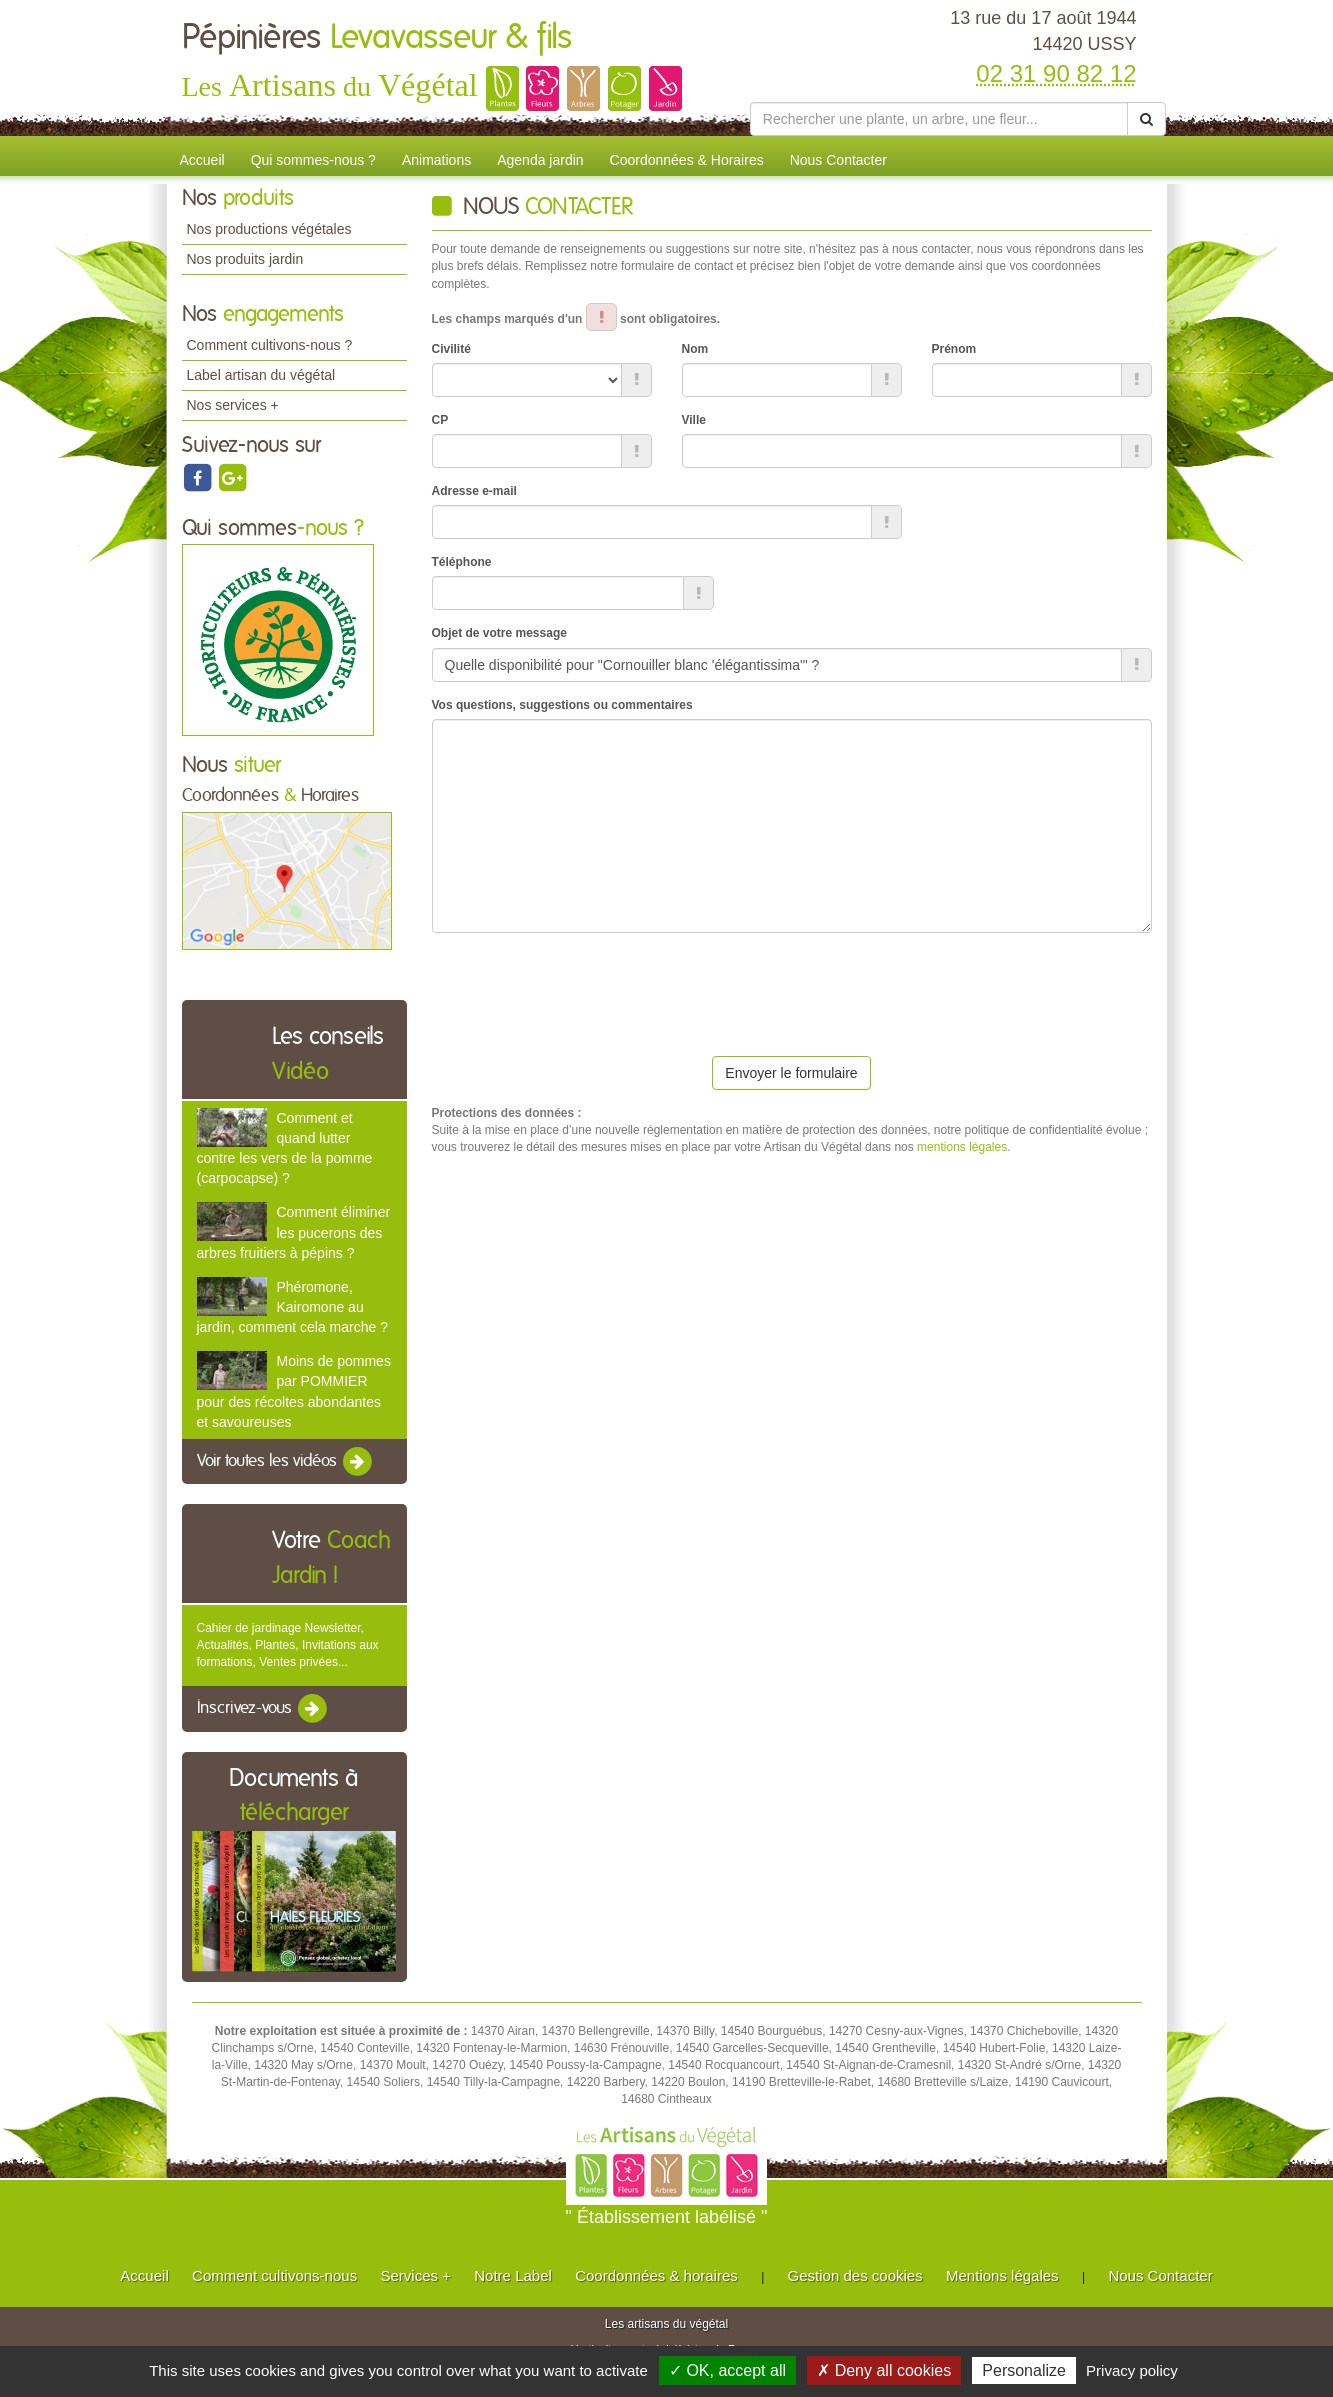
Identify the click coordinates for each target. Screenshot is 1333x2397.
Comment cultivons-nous (274, 2275)
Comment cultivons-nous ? (270, 345)
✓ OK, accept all (727, 2370)
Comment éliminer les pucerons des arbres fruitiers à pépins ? (294, 1232)
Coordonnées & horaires (656, 2275)
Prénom (954, 349)
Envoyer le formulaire (791, 1073)
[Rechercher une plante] (939, 119)
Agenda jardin (540, 160)
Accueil (202, 160)
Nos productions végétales (269, 229)
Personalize (1024, 2370)
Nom (695, 349)
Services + (415, 2275)
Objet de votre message (499, 633)
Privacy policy (1132, 2370)
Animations (436, 160)
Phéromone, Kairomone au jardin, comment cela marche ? (292, 1307)
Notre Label (513, 2275)
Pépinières (377, 38)
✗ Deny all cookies (884, 2370)
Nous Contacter (838, 160)
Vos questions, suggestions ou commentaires (562, 705)
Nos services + (233, 405)
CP (440, 420)
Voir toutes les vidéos (286, 1462)
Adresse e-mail (474, 491)
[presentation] (584, 987)
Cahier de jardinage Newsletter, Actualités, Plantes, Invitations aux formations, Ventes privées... (288, 1645)
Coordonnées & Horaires (687, 160)
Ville (694, 420)
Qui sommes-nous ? (313, 160)
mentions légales (962, 1147)
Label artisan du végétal (261, 375)
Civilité (451, 349)
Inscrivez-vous (263, 1709)
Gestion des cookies (855, 2275)
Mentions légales (1002, 2275)
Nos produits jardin (245, 259)
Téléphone (462, 562)
